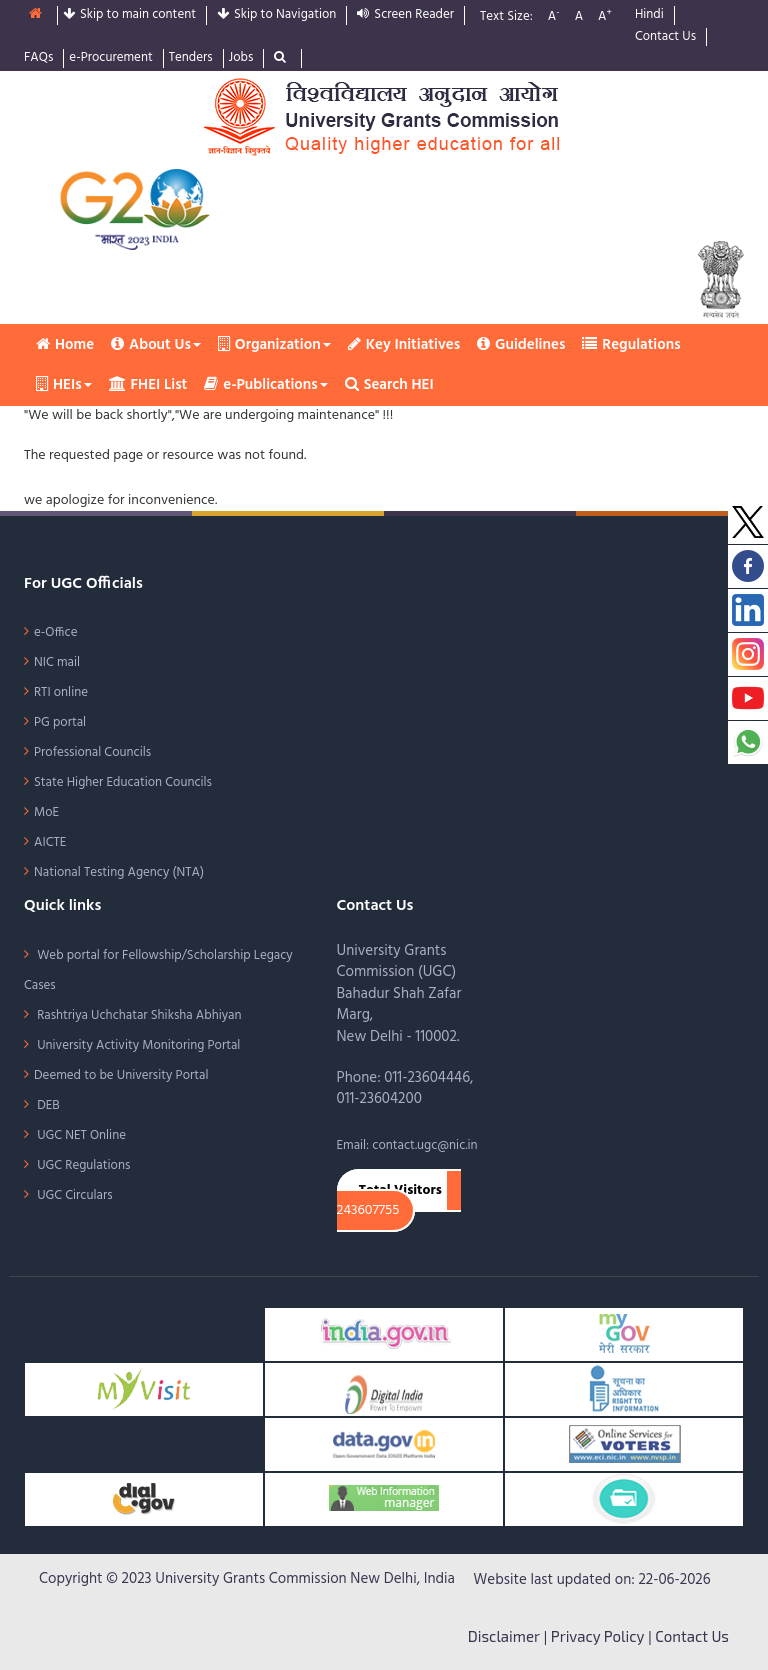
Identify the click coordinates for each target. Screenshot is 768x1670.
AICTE (50, 842)
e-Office (56, 632)
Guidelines (521, 345)
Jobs (241, 58)
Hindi (649, 15)
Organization (274, 345)
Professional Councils (92, 752)
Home (65, 345)
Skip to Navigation (276, 15)
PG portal (60, 722)
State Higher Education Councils (123, 782)
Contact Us (665, 37)
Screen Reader (405, 15)
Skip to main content (129, 15)
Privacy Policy (598, 1636)
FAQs (38, 58)
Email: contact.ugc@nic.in (407, 1145)
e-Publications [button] (265, 385)
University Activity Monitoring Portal (137, 1045)
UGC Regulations (82, 1165)
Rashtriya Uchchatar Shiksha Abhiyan (138, 1015)
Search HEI (389, 385)
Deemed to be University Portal (121, 1075)
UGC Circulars (73, 1195)
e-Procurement (110, 58)
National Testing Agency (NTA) (119, 872)
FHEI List (148, 385)
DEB (47, 1105)
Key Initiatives (404, 345)
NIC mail (57, 662)
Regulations (631, 345)
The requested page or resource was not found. (165, 456)
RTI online (61, 692)
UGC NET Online (80, 1135)
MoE (46, 812)
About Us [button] (156, 345)
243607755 (368, 1211)
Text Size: (506, 17)
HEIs (64, 385)
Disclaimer (504, 1636)
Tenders (191, 58)
